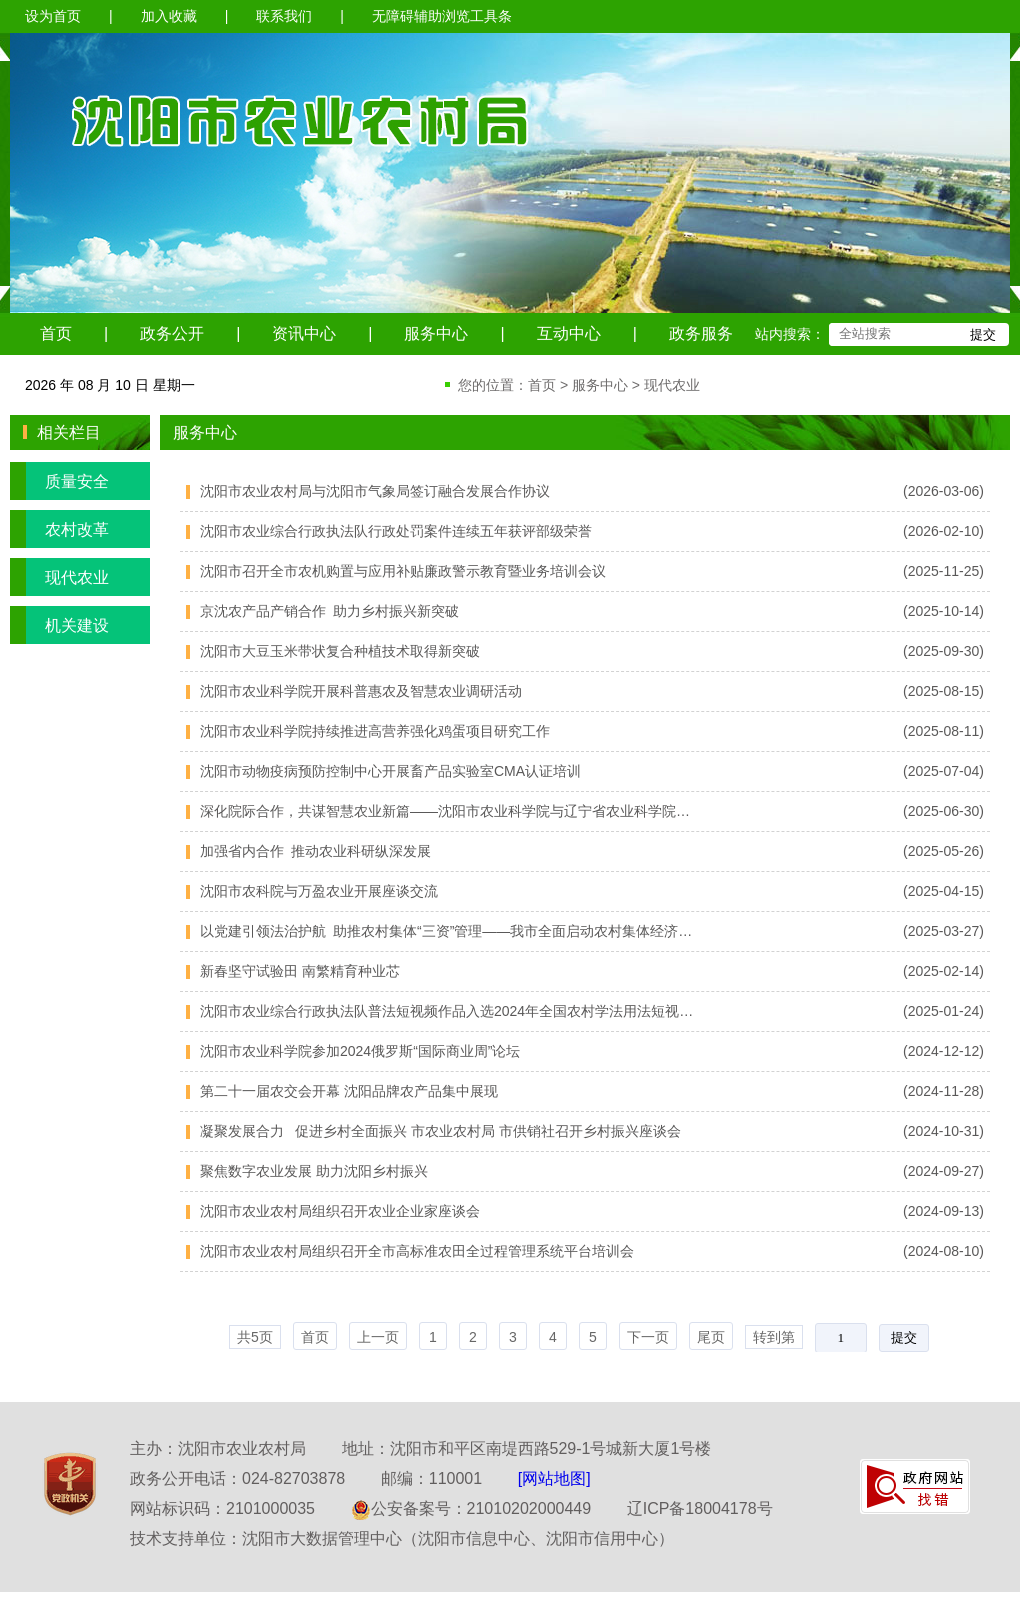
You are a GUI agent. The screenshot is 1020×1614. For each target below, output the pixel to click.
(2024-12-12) (943, 1051)
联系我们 (284, 16)
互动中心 (569, 333)
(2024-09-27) (943, 1171)
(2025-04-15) (943, 891)
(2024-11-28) (943, 1091)
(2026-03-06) (943, 491)
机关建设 (59, 625)
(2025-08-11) (943, 731)
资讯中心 (304, 333)
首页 (56, 333)
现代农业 (672, 385)
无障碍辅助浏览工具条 (442, 16)
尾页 (711, 1337)
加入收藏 (169, 16)
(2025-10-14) (943, 611)
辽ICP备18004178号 (700, 1508)
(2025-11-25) (943, 571)
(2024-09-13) (943, 1211)
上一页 (378, 1337)
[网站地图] (554, 1478)
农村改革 (59, 529)
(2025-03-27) (943, 931)
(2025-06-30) (943, 811)
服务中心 (436, 333)
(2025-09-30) (943, 651)
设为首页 (53, 16)
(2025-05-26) (943, 851)
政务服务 (701, 333)
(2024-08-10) (943, 1251)
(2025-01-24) (943, 1011)
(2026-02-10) (943, 531)
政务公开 (172, 333)
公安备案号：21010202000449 (471, 1508)
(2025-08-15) (943, 691)
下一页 (648, 1337)
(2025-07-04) (943, 771)
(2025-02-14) (943, 971)
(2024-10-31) (943, 1131)
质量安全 (59, 481)
